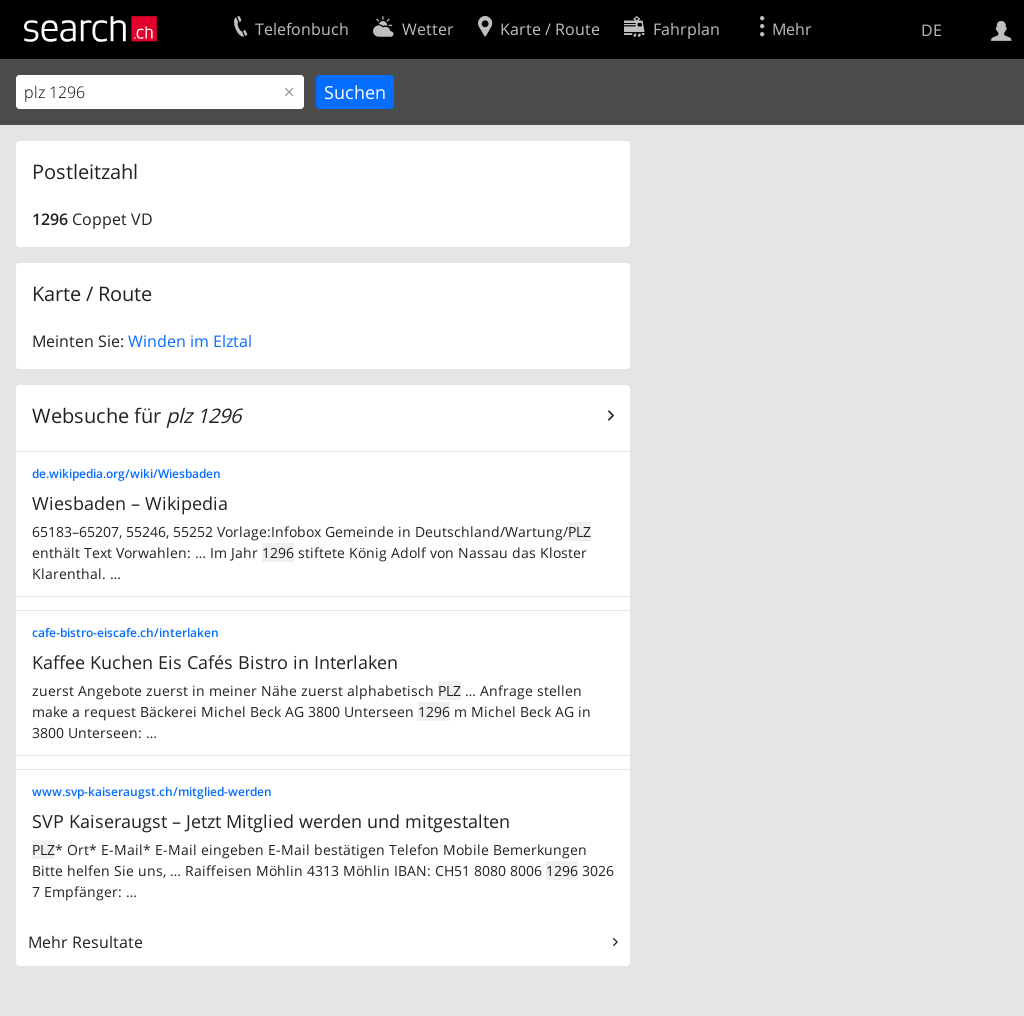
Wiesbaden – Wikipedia (130, 503)
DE (931, 30)
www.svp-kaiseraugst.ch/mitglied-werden (152, 791)
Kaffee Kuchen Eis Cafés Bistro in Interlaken (215, 662)
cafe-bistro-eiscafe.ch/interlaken (125, 632)
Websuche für (136, 415)
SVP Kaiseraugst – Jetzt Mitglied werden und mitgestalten (271, 821)
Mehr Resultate (85, 942)
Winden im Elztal (190, 341)
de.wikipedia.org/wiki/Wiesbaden (126, 473)
